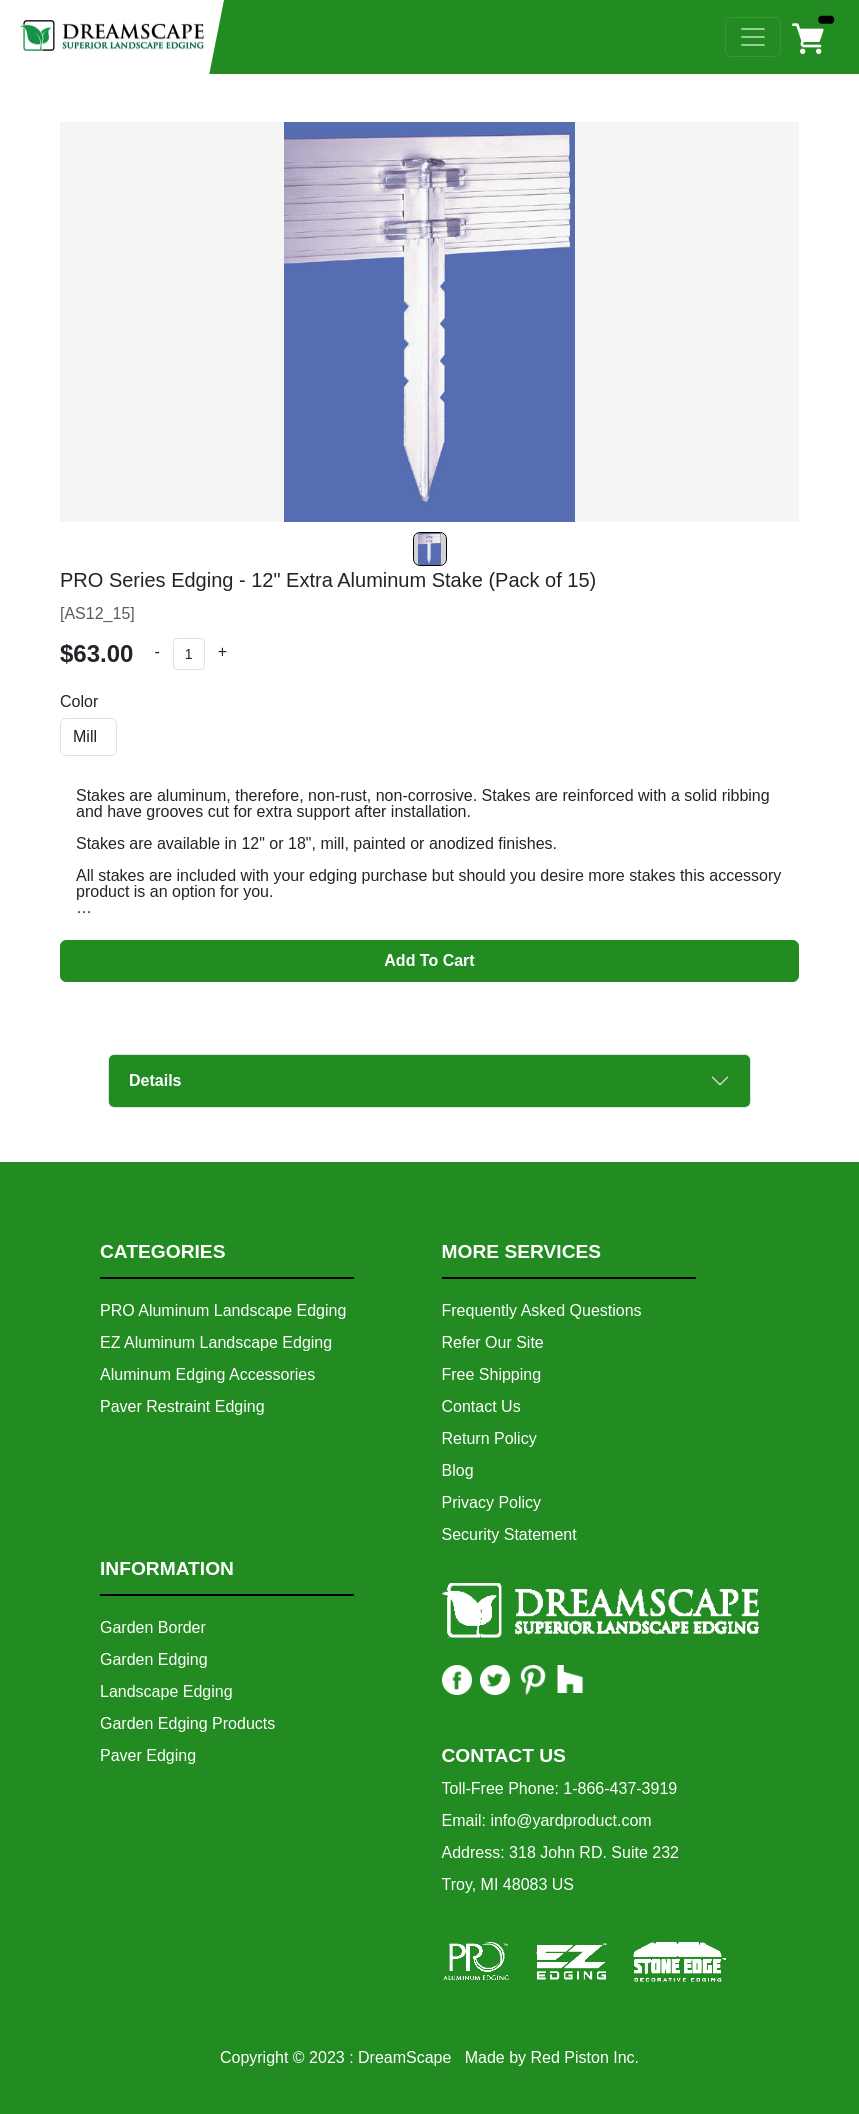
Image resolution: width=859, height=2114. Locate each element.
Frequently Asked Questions (542, 1310)
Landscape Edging (166, 1691)
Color (79, 702)
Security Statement (509, 1534)
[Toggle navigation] (753, 37)
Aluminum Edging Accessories (207, 1374)
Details (155, 1080)
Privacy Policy (492, 1502)
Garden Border (153, 1627)
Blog (458, 1470)
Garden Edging (154, 1659)
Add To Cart (429, 960)
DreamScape (404, 2057)
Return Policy (489, 1438)
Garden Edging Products (187, 1723)
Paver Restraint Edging (182, 1406)
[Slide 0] (430, 549)
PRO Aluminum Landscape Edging (223, 1310)
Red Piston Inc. (585, 2057)
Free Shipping (492, 1374)
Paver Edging (148, 1755)
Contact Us (481, 1406)
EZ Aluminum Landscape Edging (216, 1342)
